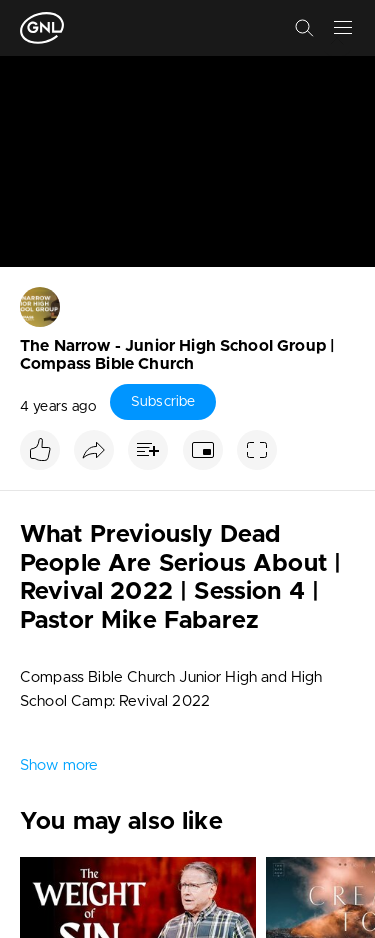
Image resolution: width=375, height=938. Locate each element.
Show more (59, 765)
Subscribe (163, 402)
